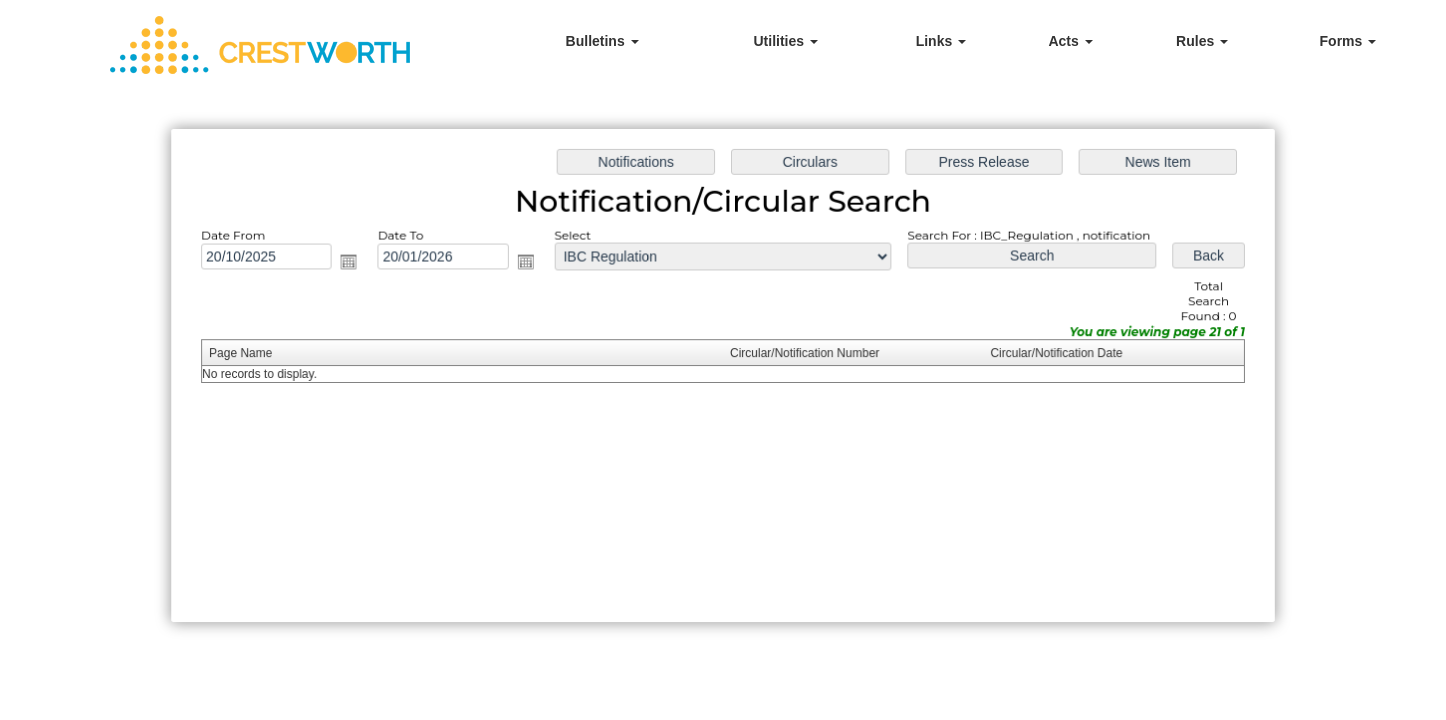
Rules (1202, 41)
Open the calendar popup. (354, 264)
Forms (1348, 41)
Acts (1070, 41)
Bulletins (602, 41)
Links (941, 41)
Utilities (785, 41)
